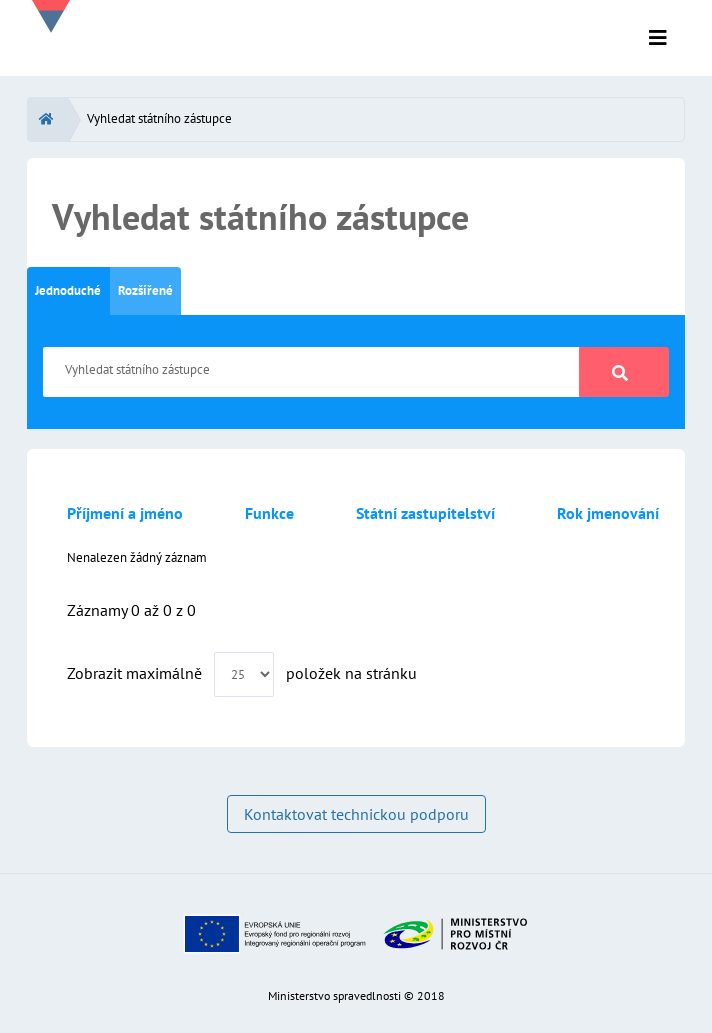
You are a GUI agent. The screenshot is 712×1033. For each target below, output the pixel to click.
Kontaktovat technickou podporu (356, 814)
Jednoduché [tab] (68, 290)
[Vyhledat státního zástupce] (311, 372)
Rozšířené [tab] (145, 290)
